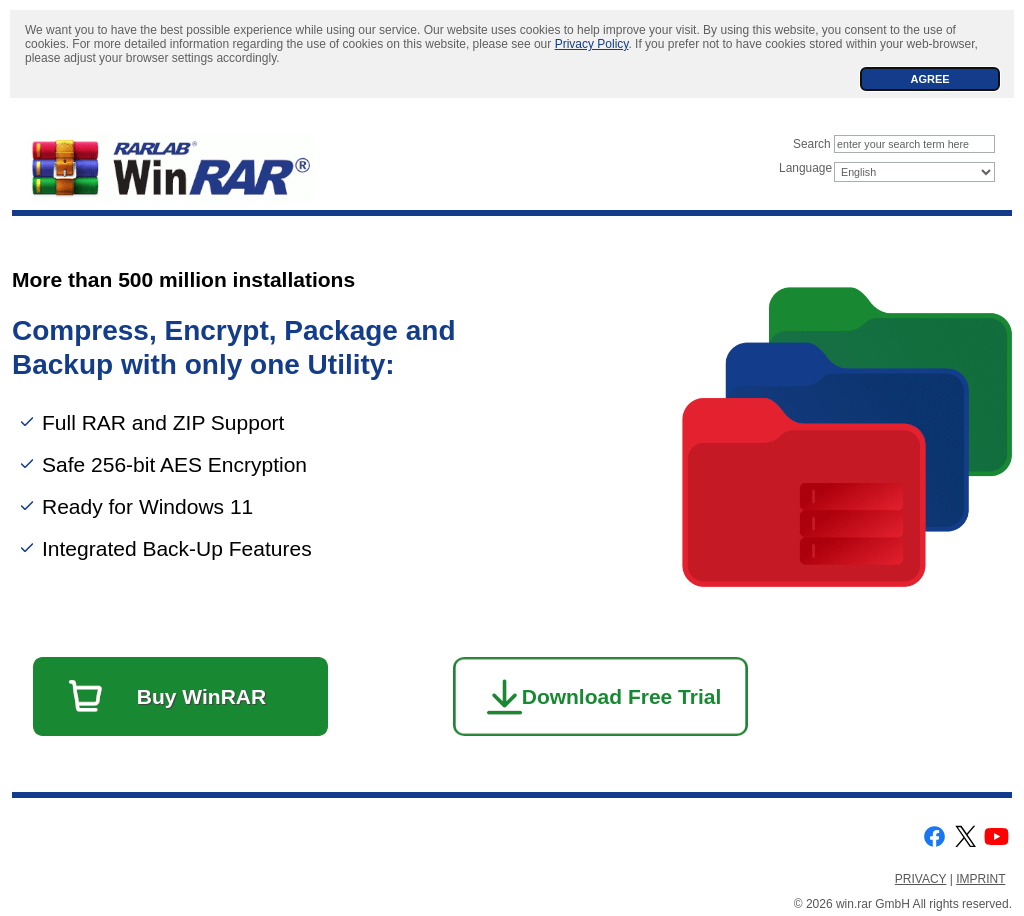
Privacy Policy (592, 44)
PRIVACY (921, 879)
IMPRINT (980, 879)
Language (805, 168)
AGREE (929, 79)
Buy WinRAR (201, 696)
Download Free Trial (622, 696)
